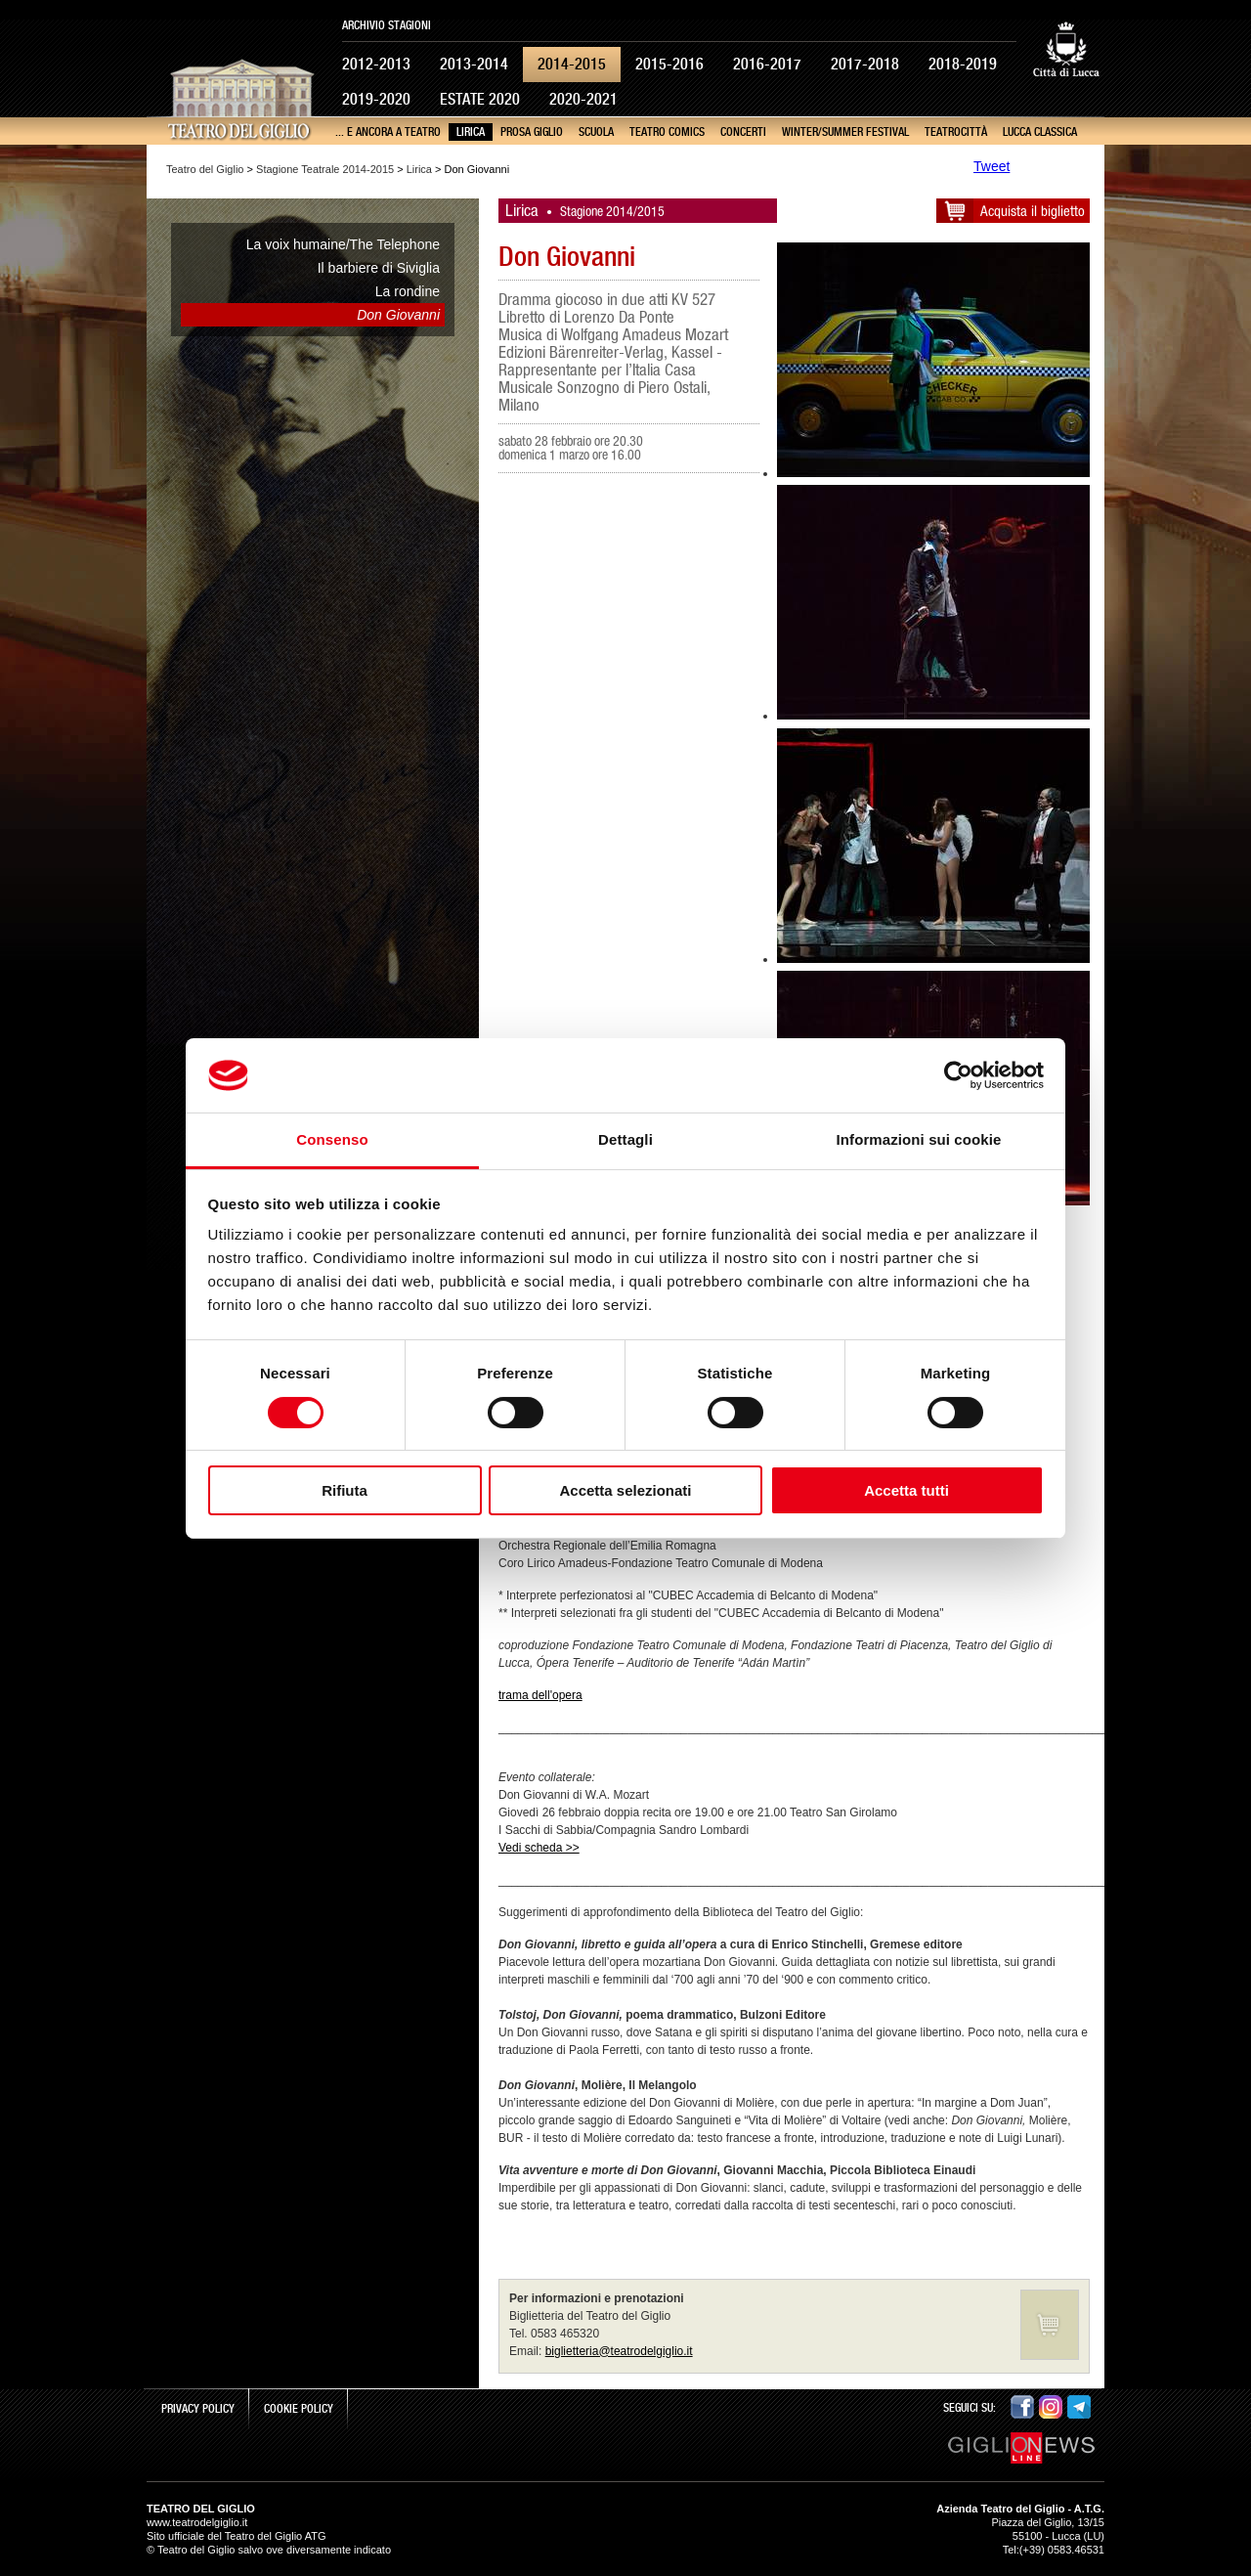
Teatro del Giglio (205, 169)
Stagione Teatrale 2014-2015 (325, 169)
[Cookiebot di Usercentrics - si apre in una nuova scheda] (958, 1075)
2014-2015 (572, 64)
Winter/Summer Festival (845, 132)
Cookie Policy (298, 2409)
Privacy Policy (198, 2409)
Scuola (596, 132)
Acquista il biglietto (1032, 210)
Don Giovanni (398, 315)
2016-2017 (767, 64)
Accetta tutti (906, 1490)
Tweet (991, 166)
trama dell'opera (540, 1695)
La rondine (407, 291)
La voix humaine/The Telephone (343, 244)
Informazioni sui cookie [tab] (919, 1139)
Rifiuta (344, 1490)
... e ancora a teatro (388, 132)
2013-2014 (474, 64)
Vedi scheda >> (539, 1848)
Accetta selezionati (625, 1490)
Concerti (743, 132)
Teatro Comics (667, 132)
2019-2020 (376, 99)
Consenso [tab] (331, 1139)
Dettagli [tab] (625, 1139)
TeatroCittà (956, 132)
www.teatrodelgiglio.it (197, 2522)
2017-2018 (865, 64)
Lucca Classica (1040, 132)
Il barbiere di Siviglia (379, 268)
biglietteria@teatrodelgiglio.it (619, 2351)
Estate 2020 (480, 99)
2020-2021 (583, 99)
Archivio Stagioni (386, 25)
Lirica (470, 132)
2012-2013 (376, 64)
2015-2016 (669, 64)
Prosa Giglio (531, 132)
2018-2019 (962, 64)
